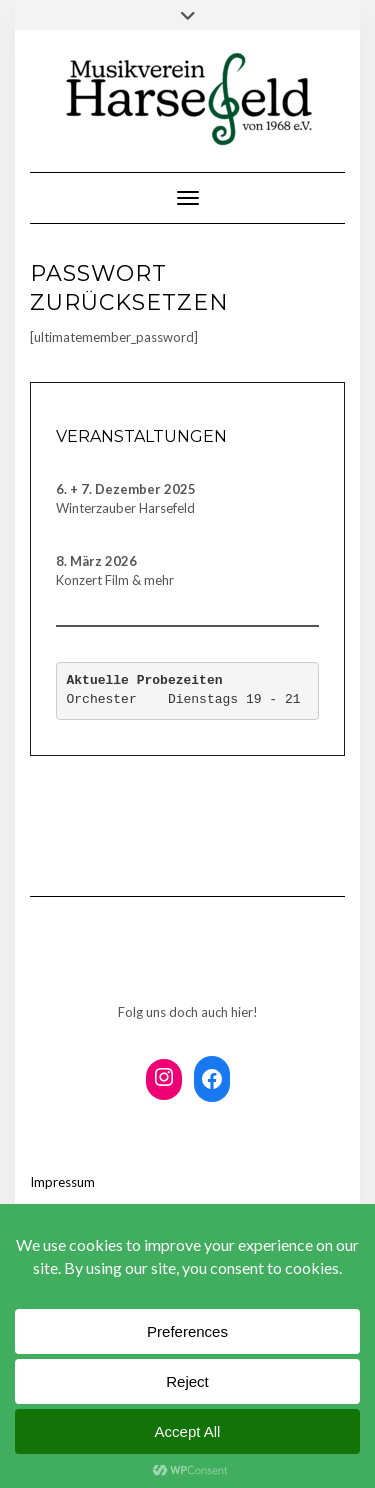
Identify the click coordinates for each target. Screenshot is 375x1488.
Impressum (62, 1182)
